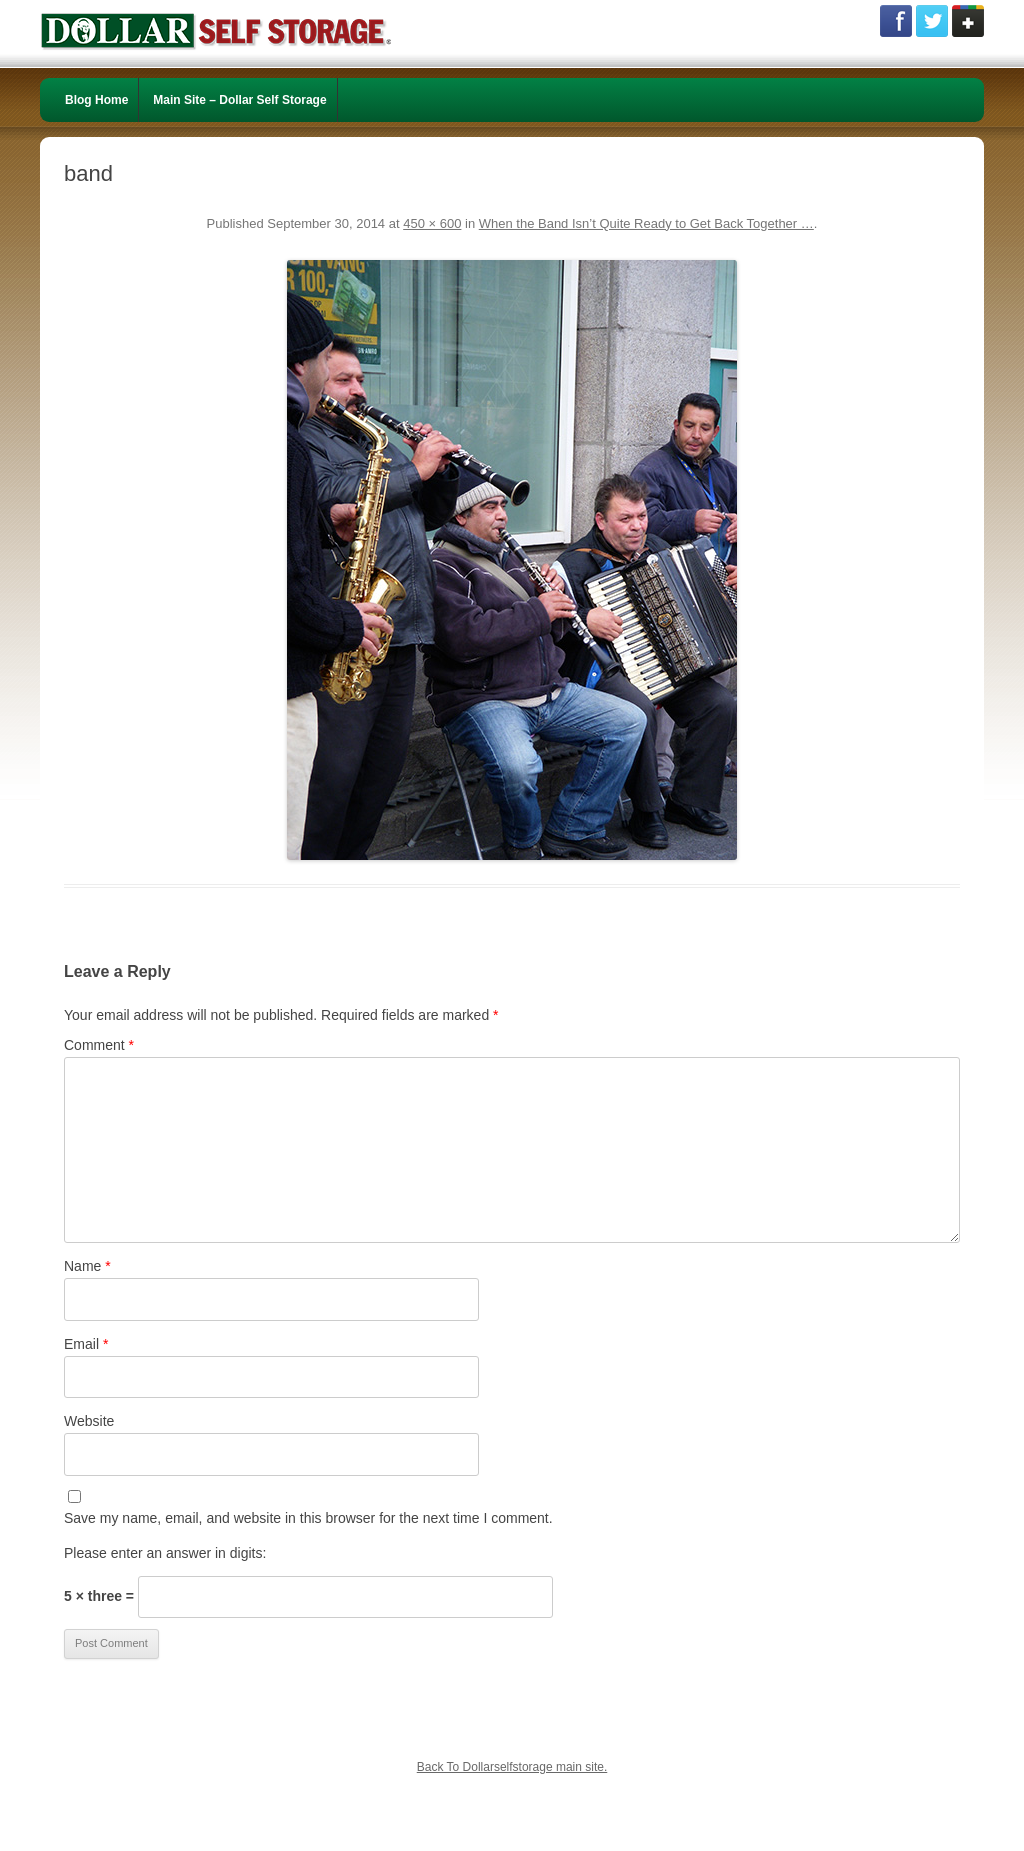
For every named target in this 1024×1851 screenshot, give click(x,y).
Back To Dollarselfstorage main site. (512, 1767)
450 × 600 (432, 223)
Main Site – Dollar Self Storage (239, 100)
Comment (99, 1045)
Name (87, 1266)
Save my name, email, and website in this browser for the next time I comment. (308, 1518)
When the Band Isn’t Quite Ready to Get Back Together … (646, 223)
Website (89, 1421)
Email (86, 1344)
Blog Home (96, 100)
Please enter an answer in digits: (165, 1553)
